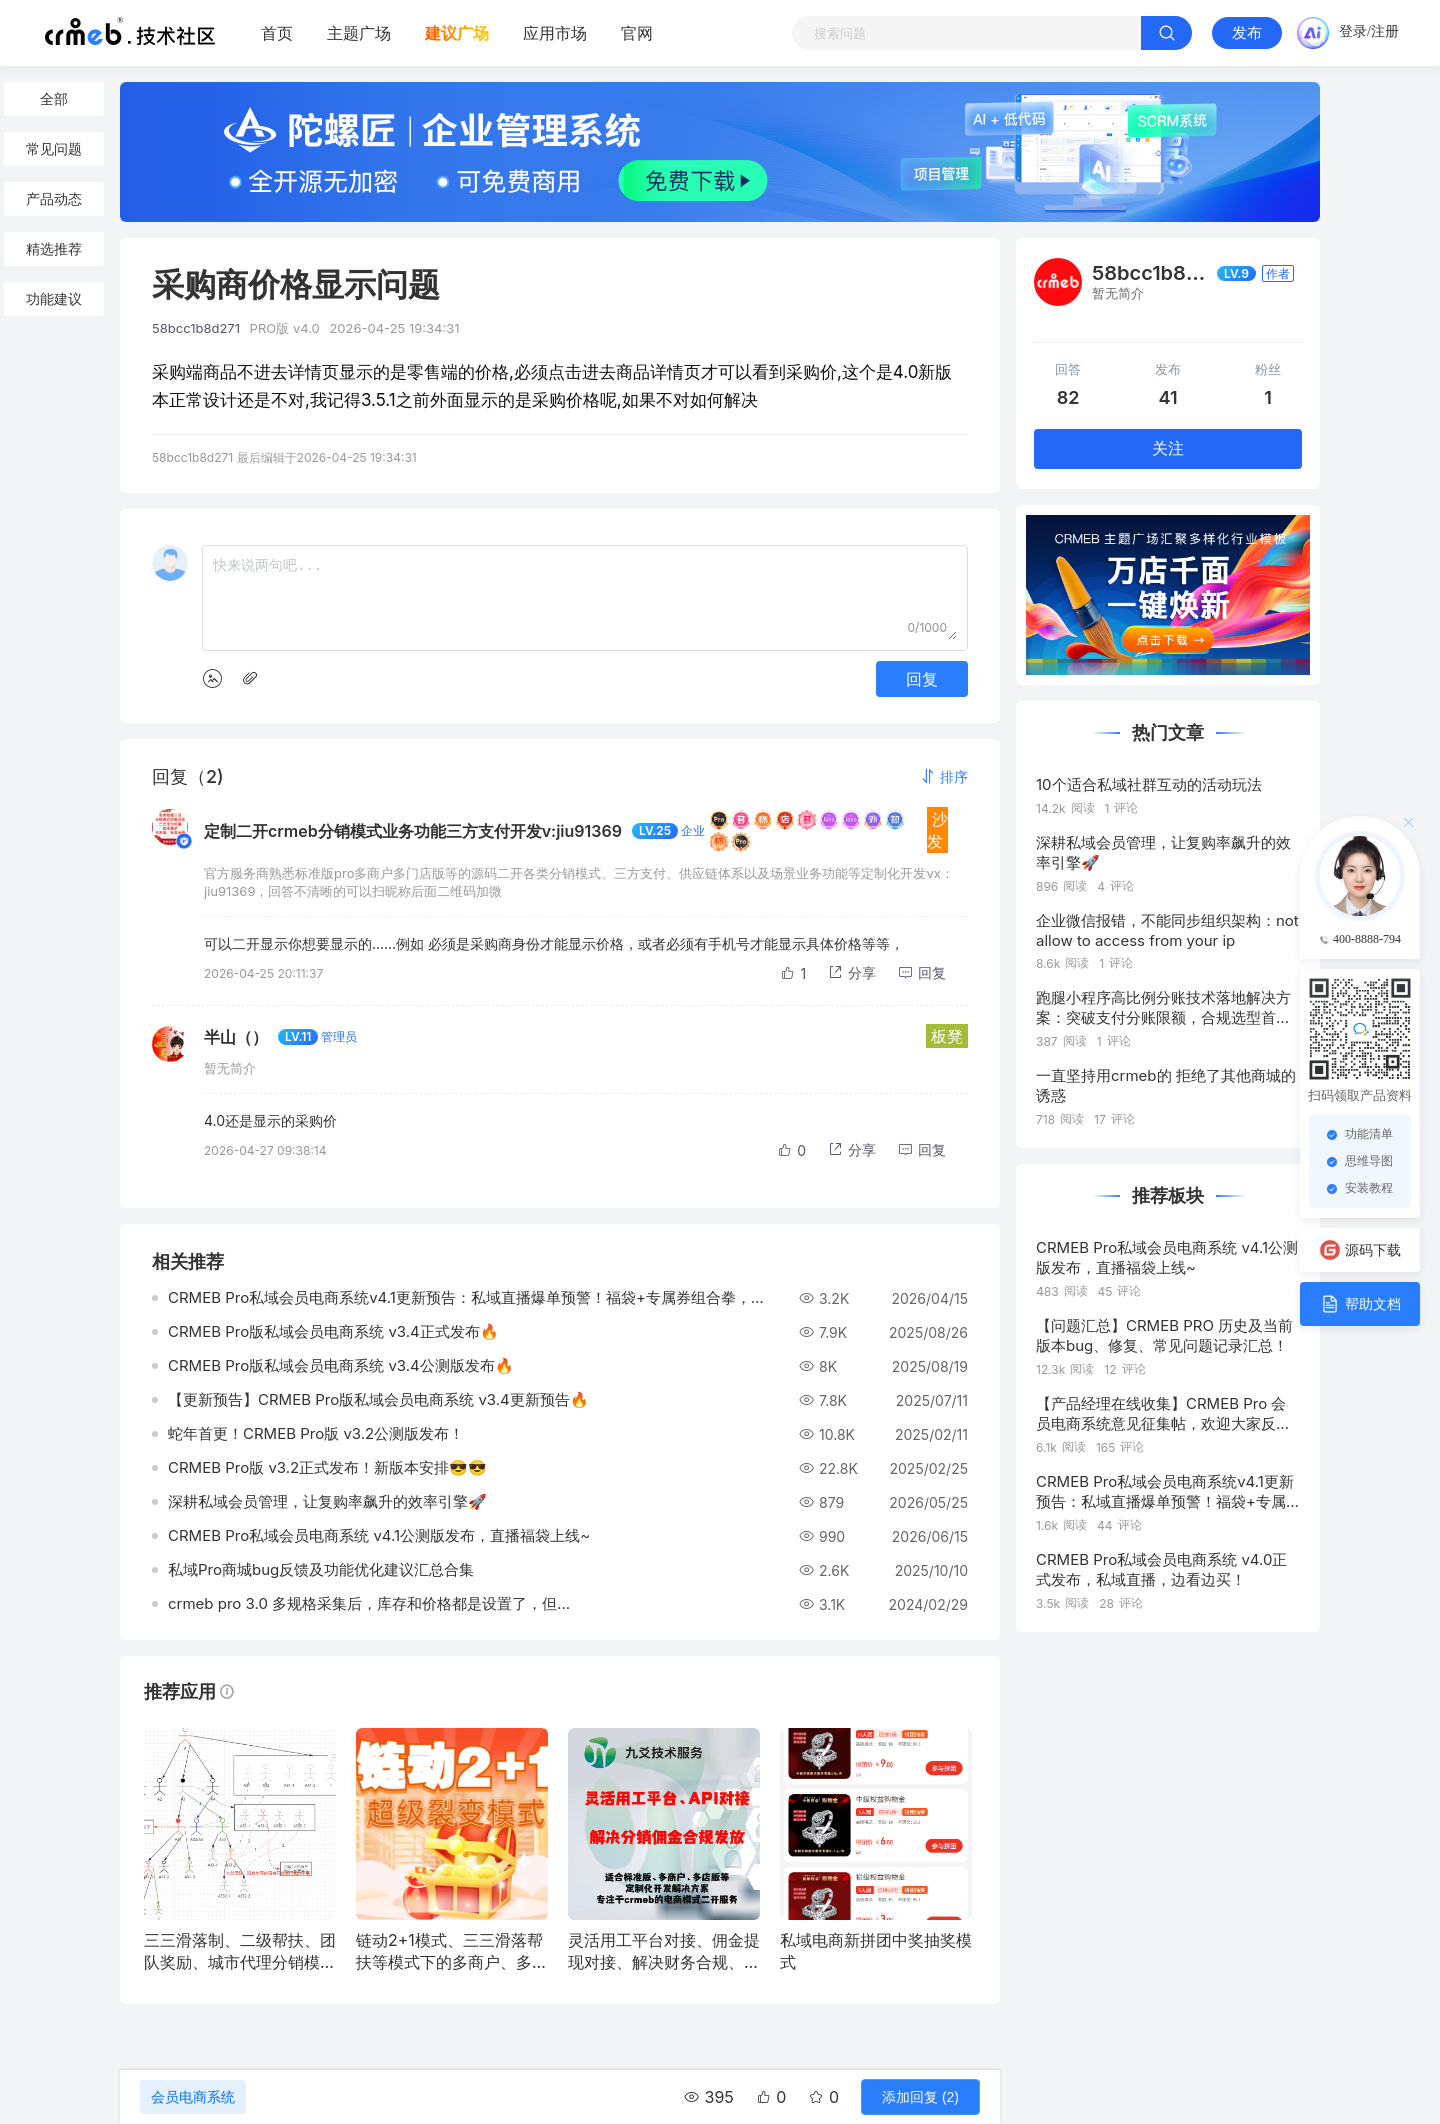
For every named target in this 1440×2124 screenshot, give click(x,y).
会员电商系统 (193, 2097)
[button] (944, 776)
